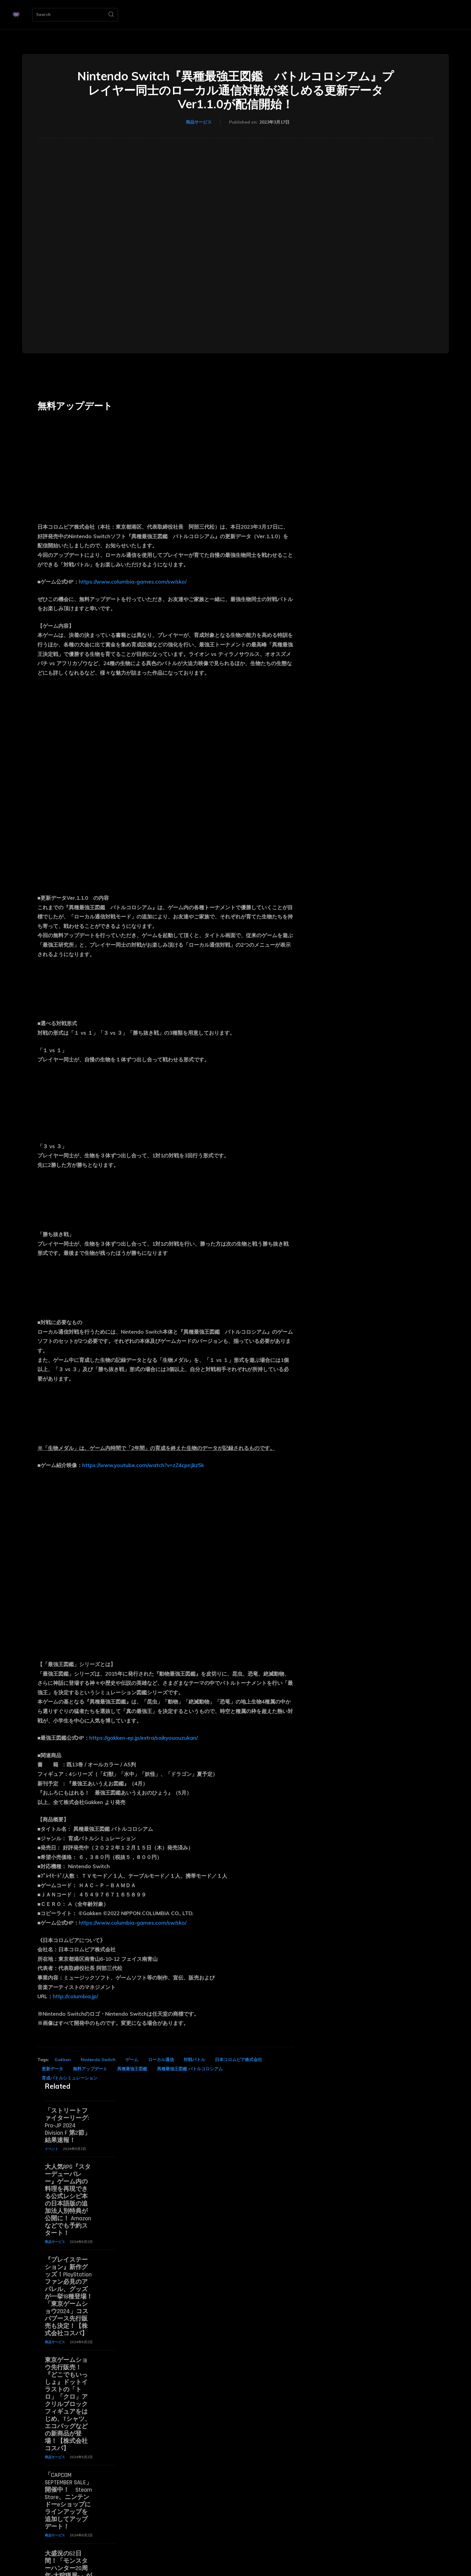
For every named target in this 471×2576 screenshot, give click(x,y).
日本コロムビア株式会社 (238, 2059)
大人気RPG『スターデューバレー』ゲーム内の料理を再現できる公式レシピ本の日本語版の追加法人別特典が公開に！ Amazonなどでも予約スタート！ (68, 2200)
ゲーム (131, 2059)
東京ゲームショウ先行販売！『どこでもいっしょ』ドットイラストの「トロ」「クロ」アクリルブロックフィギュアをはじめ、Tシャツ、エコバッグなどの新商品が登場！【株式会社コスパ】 (68, 2404)
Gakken (63, 2059)
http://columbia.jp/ (75, 1996)
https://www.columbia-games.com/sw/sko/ (132, 581)
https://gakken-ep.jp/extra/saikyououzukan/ (143, 1738)
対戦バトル (194, 2059)
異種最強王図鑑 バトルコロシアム (190, 2069)
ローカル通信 (161, 2059)
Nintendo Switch (98, 2059)
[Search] (111, 14)
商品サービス (199, 122)
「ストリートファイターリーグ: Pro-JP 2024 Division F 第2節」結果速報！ (67, 2125)
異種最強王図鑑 (132, 2069)
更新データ (52, 2069)
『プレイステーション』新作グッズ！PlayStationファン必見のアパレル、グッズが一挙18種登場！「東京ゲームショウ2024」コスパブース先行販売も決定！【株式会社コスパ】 (69, 2296)
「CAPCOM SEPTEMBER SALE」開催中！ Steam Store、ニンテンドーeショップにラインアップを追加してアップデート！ (68, 2501)
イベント (51, 2149)
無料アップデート (90, 2069)
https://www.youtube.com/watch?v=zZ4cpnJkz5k (143, 1465)
